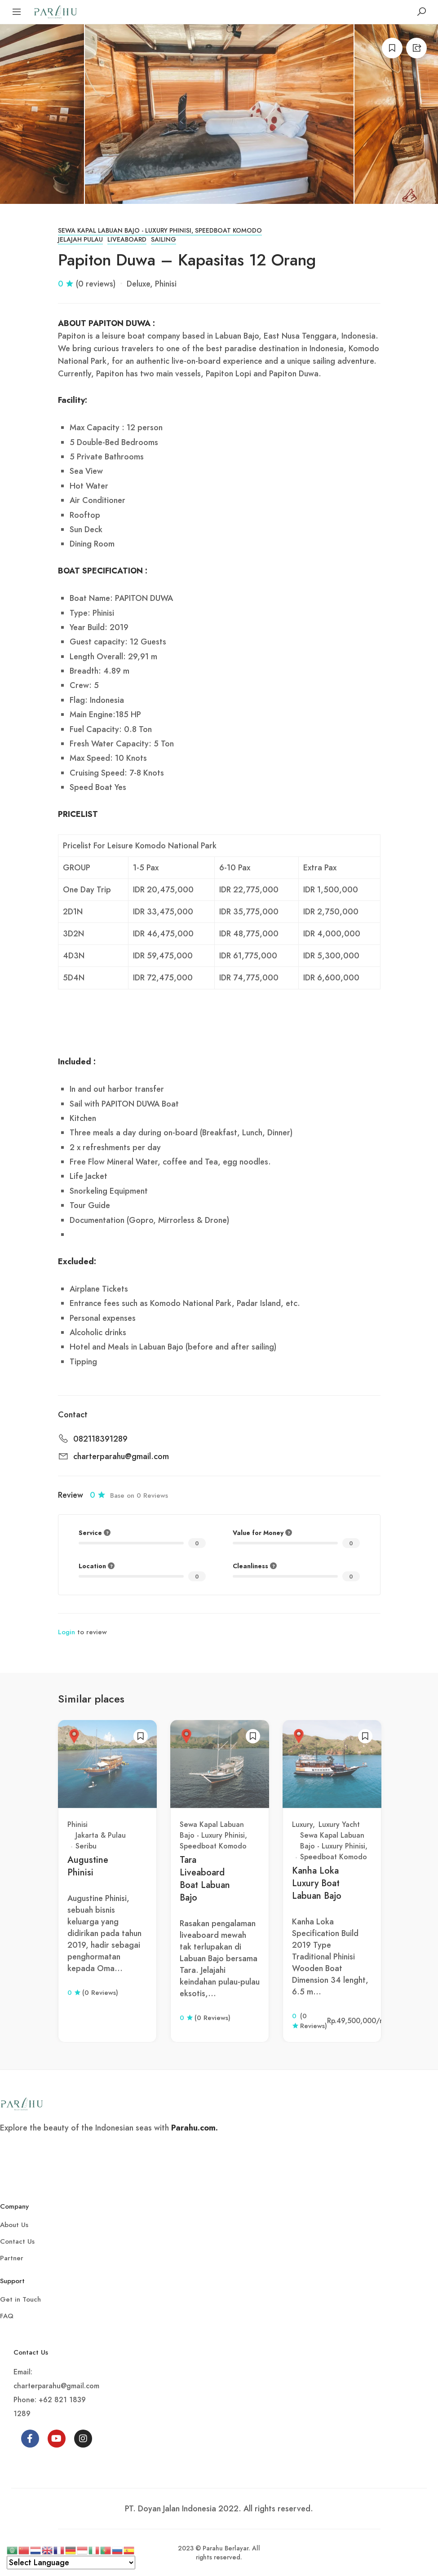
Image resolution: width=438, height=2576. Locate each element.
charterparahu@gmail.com (121, 1456)
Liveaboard (126, 239)
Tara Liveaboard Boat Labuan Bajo (205, 1878)
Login (66, 1632)
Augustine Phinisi (87, 1866)
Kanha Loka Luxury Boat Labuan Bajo (316, 1883)
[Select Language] (71, 2562)
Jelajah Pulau (80, 239)
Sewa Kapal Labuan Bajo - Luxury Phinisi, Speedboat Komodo (160, 230)
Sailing (163, 239)
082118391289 (100, 1439)
